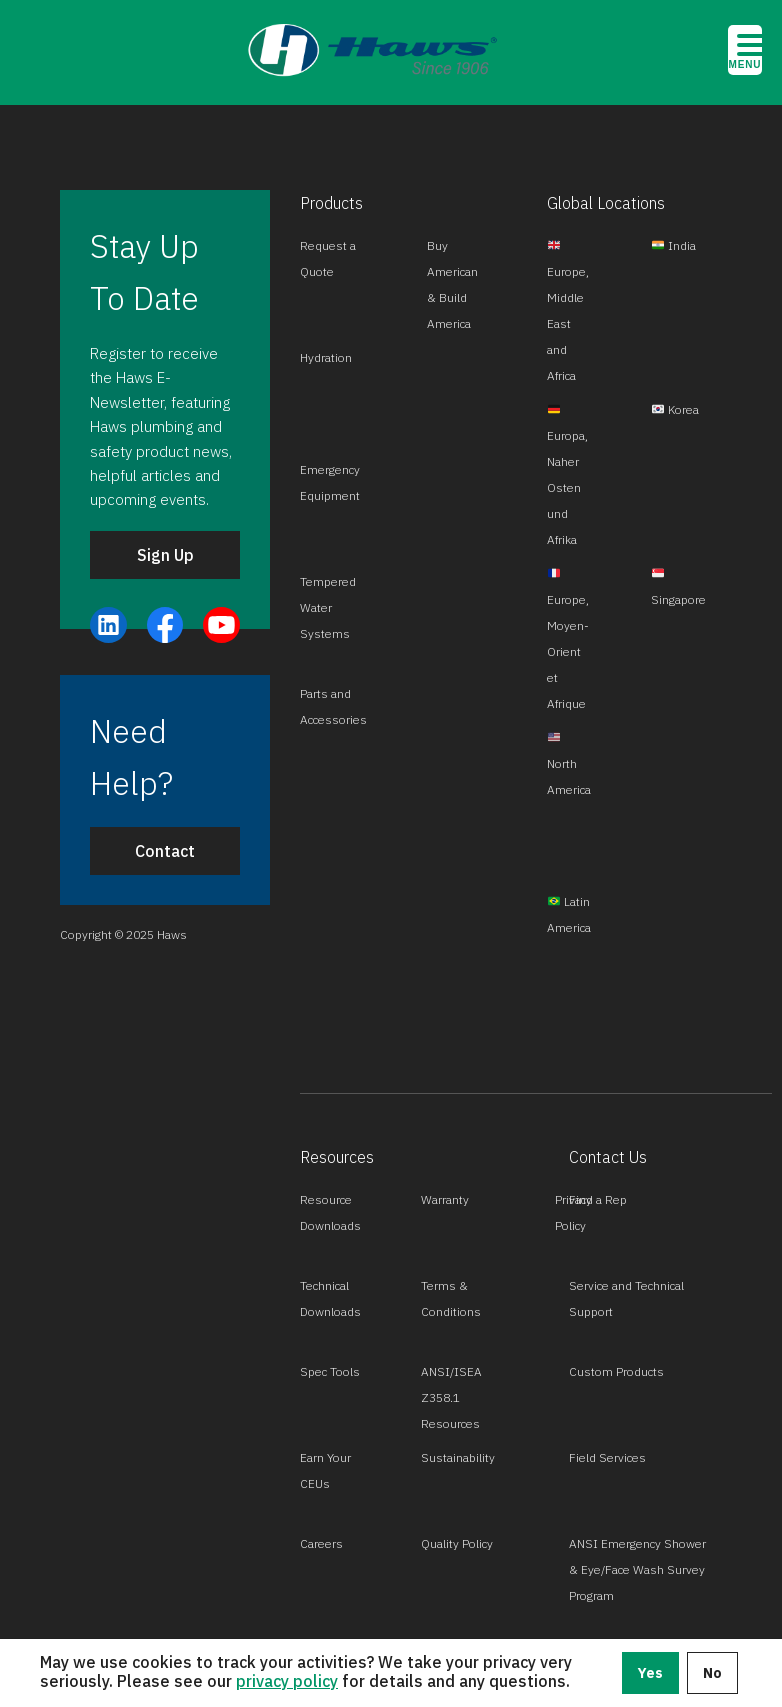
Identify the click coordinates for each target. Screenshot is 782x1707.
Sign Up (165, 555)
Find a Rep (598, 1199)
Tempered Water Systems (328, 607)
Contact (165, 851)
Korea (675, 409)
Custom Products (616, 1371)
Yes (650, 1673)
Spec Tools (330, 1371)
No (712, 1673)
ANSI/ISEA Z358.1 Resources (451, 1397)
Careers (321, 1543)
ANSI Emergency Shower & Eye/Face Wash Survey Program (637, 1569)
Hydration (326, 357)
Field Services (607, 1457)
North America (569, 764)
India (674, 245)
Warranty (445, 1199)
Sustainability (458, 1457)
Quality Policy (457, 1543)
